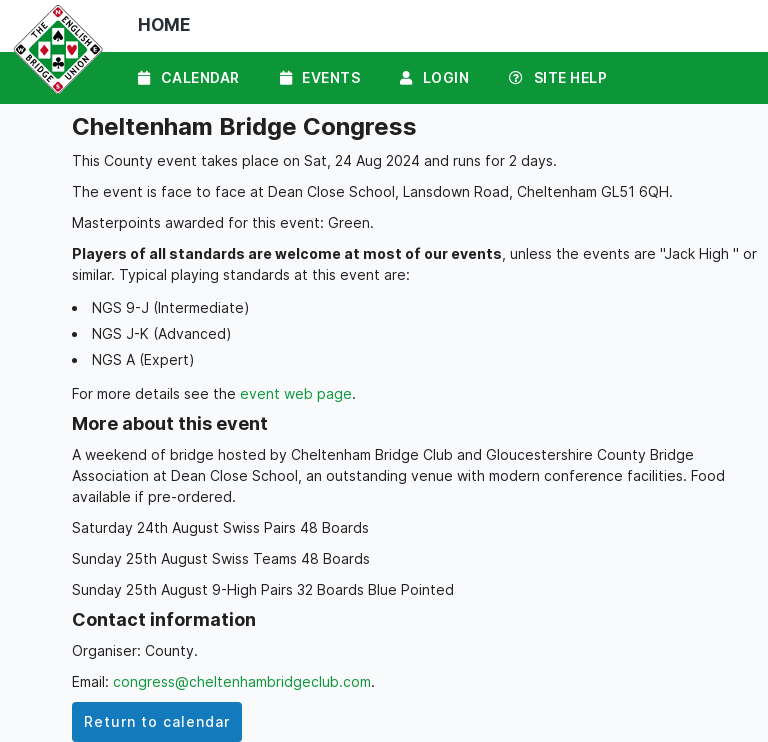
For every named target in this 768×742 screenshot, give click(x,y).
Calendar (189, 77)
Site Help (558, 77)
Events (320, 77)
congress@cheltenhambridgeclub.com (242, 681)
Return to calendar (157, 721)
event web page (296, 393)
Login (434, 77)
